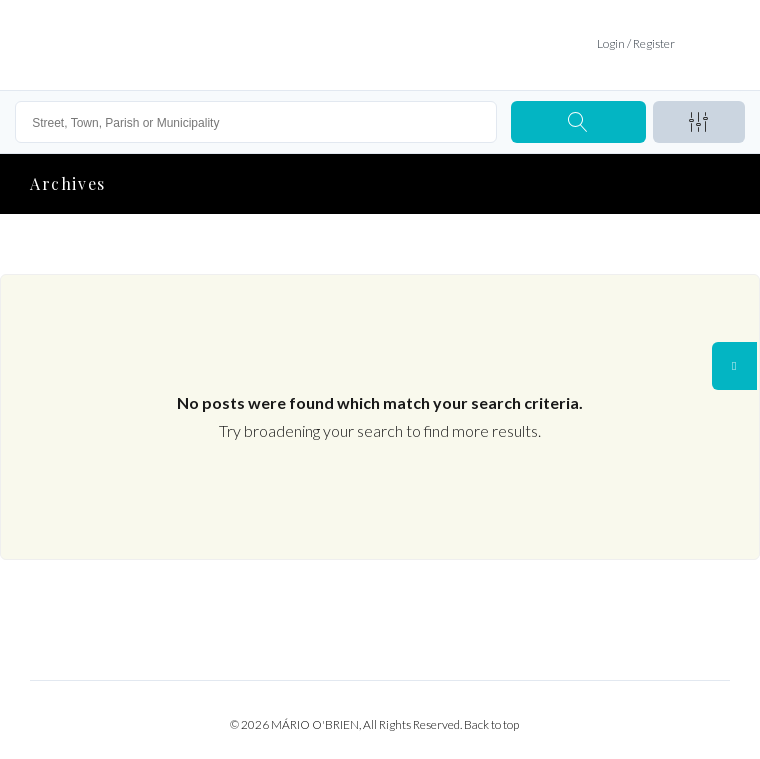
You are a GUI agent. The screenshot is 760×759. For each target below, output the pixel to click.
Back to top (491, 724)
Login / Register (636, 43)
